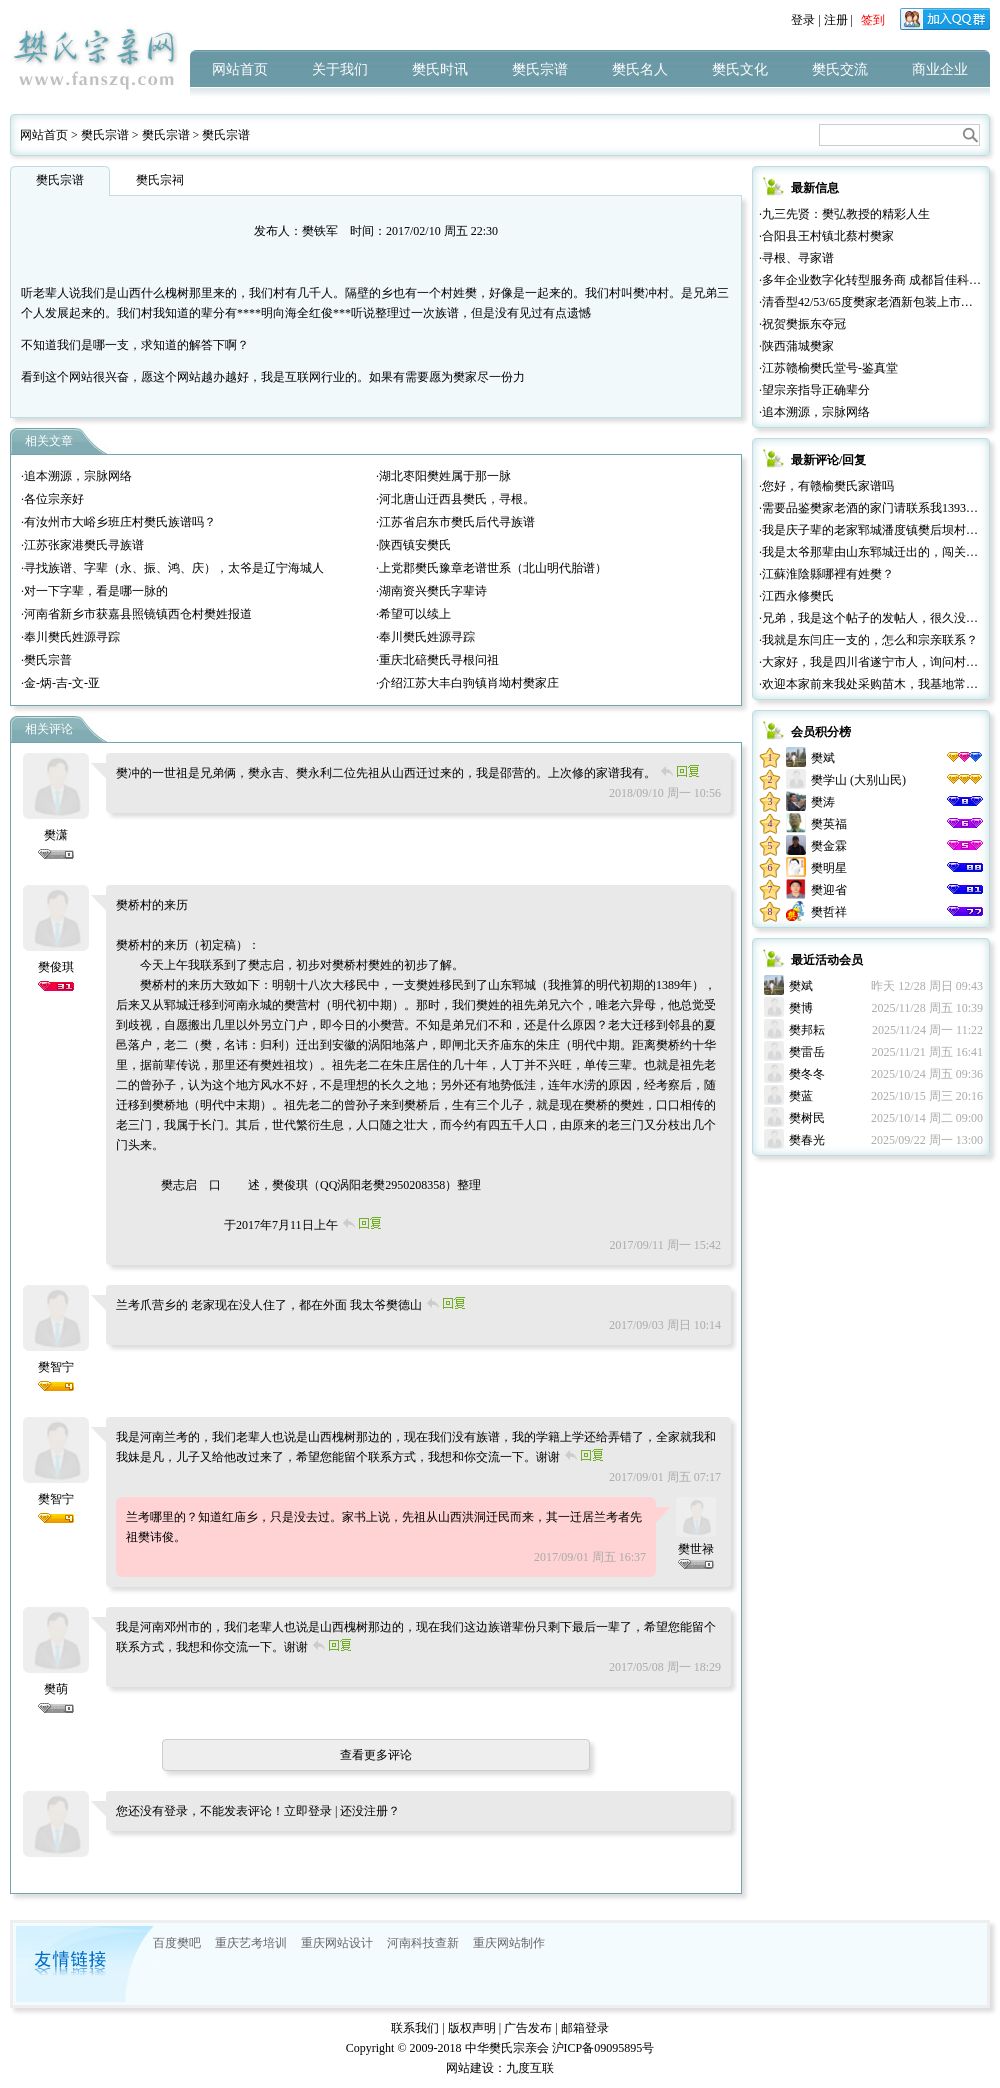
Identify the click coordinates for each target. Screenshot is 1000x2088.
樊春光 (807, 1140)
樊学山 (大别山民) (858, 780)
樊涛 (823, 802)
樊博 (801, 1008)
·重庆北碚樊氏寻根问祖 (437, 660)
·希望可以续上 (413, 614)
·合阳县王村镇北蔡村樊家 (826, 236)
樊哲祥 (829, 912)
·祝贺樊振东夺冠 (802, 324)
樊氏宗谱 (540, 69)
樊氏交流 (840, 69)
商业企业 (940, 69)
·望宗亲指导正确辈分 (814, 390)
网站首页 (240, 69)
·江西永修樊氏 (796, 596)
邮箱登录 (585, 2028)
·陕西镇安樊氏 (413, 545)
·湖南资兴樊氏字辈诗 (431, 591)
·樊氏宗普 (46, 660)
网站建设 (470, 2068)
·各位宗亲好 (52, 499)
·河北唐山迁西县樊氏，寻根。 (455, 499)
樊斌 (823, 758)
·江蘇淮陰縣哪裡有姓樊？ (826, 574)
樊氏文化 (740, 69)
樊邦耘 (807, 1030)
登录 (803, 20)
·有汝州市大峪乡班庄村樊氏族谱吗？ (118, 522)
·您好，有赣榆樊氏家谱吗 (826, 486)
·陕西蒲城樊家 (796, 346)
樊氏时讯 (440, 69)
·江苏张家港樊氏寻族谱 (82, 545)
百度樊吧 (177, 1943)
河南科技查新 (423, 1943)
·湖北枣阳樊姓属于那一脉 (443, 476)
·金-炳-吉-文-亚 (60, 683)
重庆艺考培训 (251, 1943)
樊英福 (829, 824)
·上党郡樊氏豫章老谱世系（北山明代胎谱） (491, 568)
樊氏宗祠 (160, 180)
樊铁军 (320, 231)
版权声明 (472, 2028)
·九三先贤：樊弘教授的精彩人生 (844, 214)
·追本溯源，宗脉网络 (76, 476)
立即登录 (308, 1811)
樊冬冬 (807, 1074)
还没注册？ (370, 1811)
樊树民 (807, 1118)
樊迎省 (829, 890)
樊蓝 (801, 1096)
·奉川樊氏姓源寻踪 (70, 637)
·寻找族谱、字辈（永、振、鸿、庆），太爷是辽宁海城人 (172, 568)
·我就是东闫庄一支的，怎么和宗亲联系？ (868, 640)
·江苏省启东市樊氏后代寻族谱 (455, 522)
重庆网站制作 (509, 1943)
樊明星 (829, 868)
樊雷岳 (807, 1052)
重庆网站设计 (337, 1943)
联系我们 (415, 2028)
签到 (873, 20)
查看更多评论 (376, 1755)
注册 (836, 20)
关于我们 (340, 69)
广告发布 (528, 2028)
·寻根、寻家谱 (796, 258)
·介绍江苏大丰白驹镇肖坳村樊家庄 (467, 683)
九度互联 (530, 2068)
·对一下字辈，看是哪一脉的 (94, 591)
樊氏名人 (640, 69)
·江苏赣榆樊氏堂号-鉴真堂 (828, 368)
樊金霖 (829, 846)
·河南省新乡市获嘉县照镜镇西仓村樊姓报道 (136, 614)
